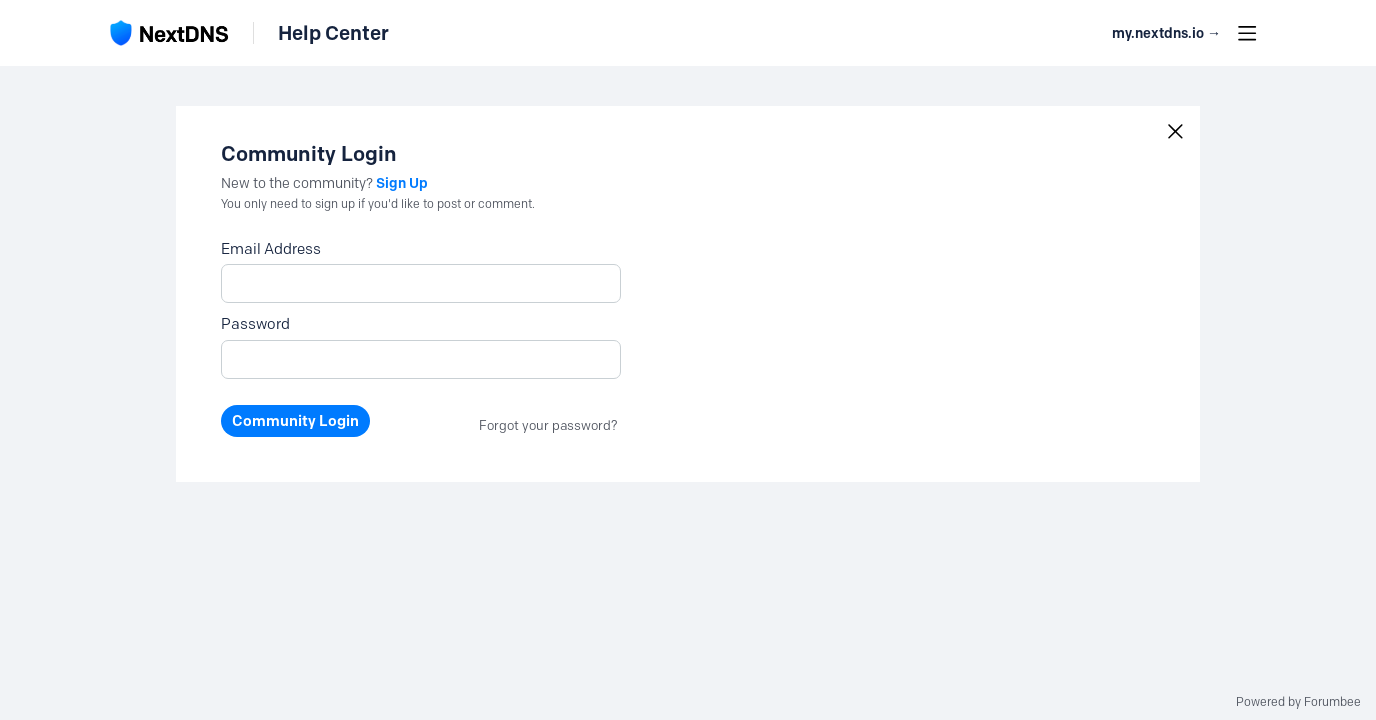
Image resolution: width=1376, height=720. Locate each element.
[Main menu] (1247, 33)
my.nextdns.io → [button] (1166, 33)
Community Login (295, 421)
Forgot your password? (548, 425)
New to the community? (298, 183)
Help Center (333, 33)
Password (255, 324)
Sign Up (402, 183)
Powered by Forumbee (1298, 702)
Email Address (271, 249)
